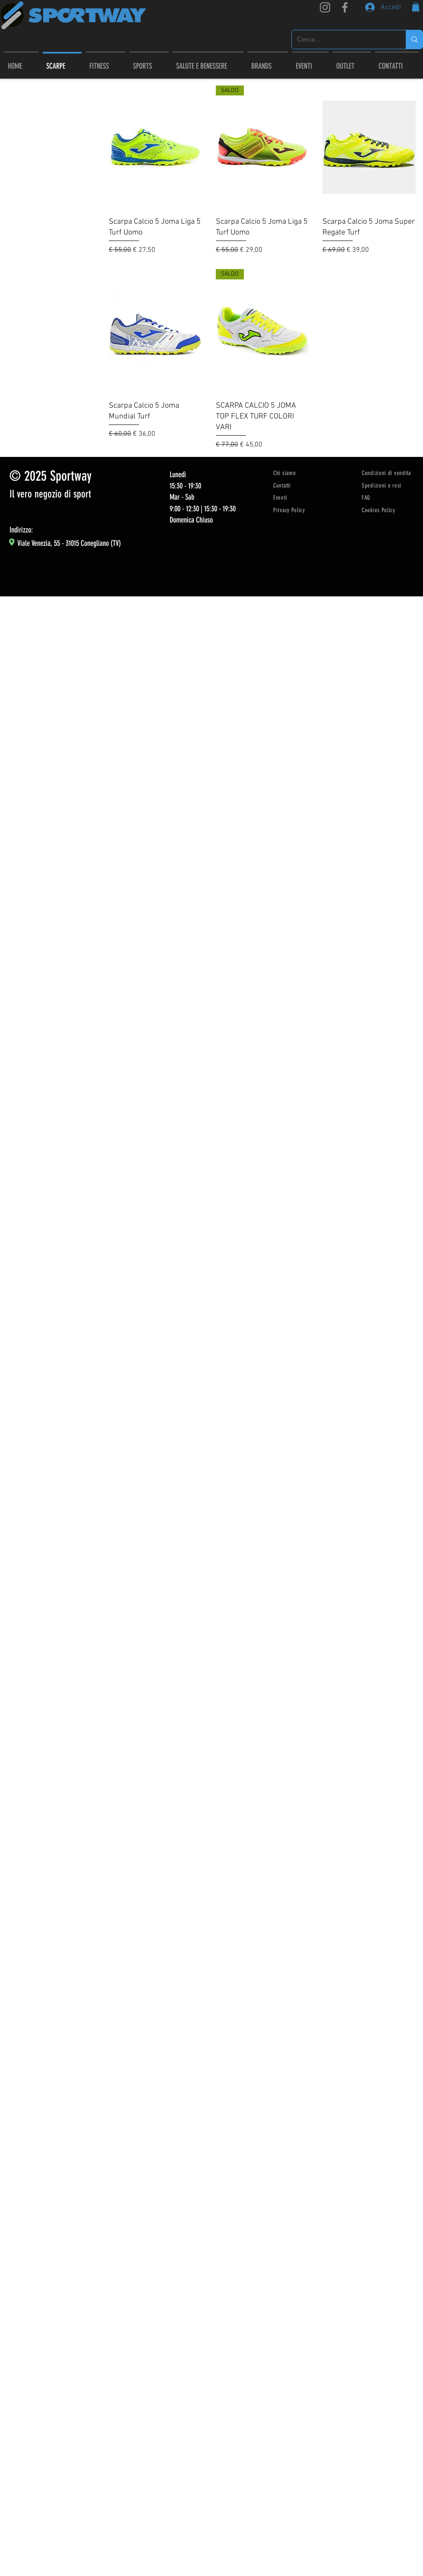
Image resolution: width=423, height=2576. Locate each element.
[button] (268, 62)
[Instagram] (325, 7)
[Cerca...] (342, 39)
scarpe (17, 151)
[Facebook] (345, 7)
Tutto (15, 141)
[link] (416, 7)
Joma (16, 161)
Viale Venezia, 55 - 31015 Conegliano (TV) (69, 543)
